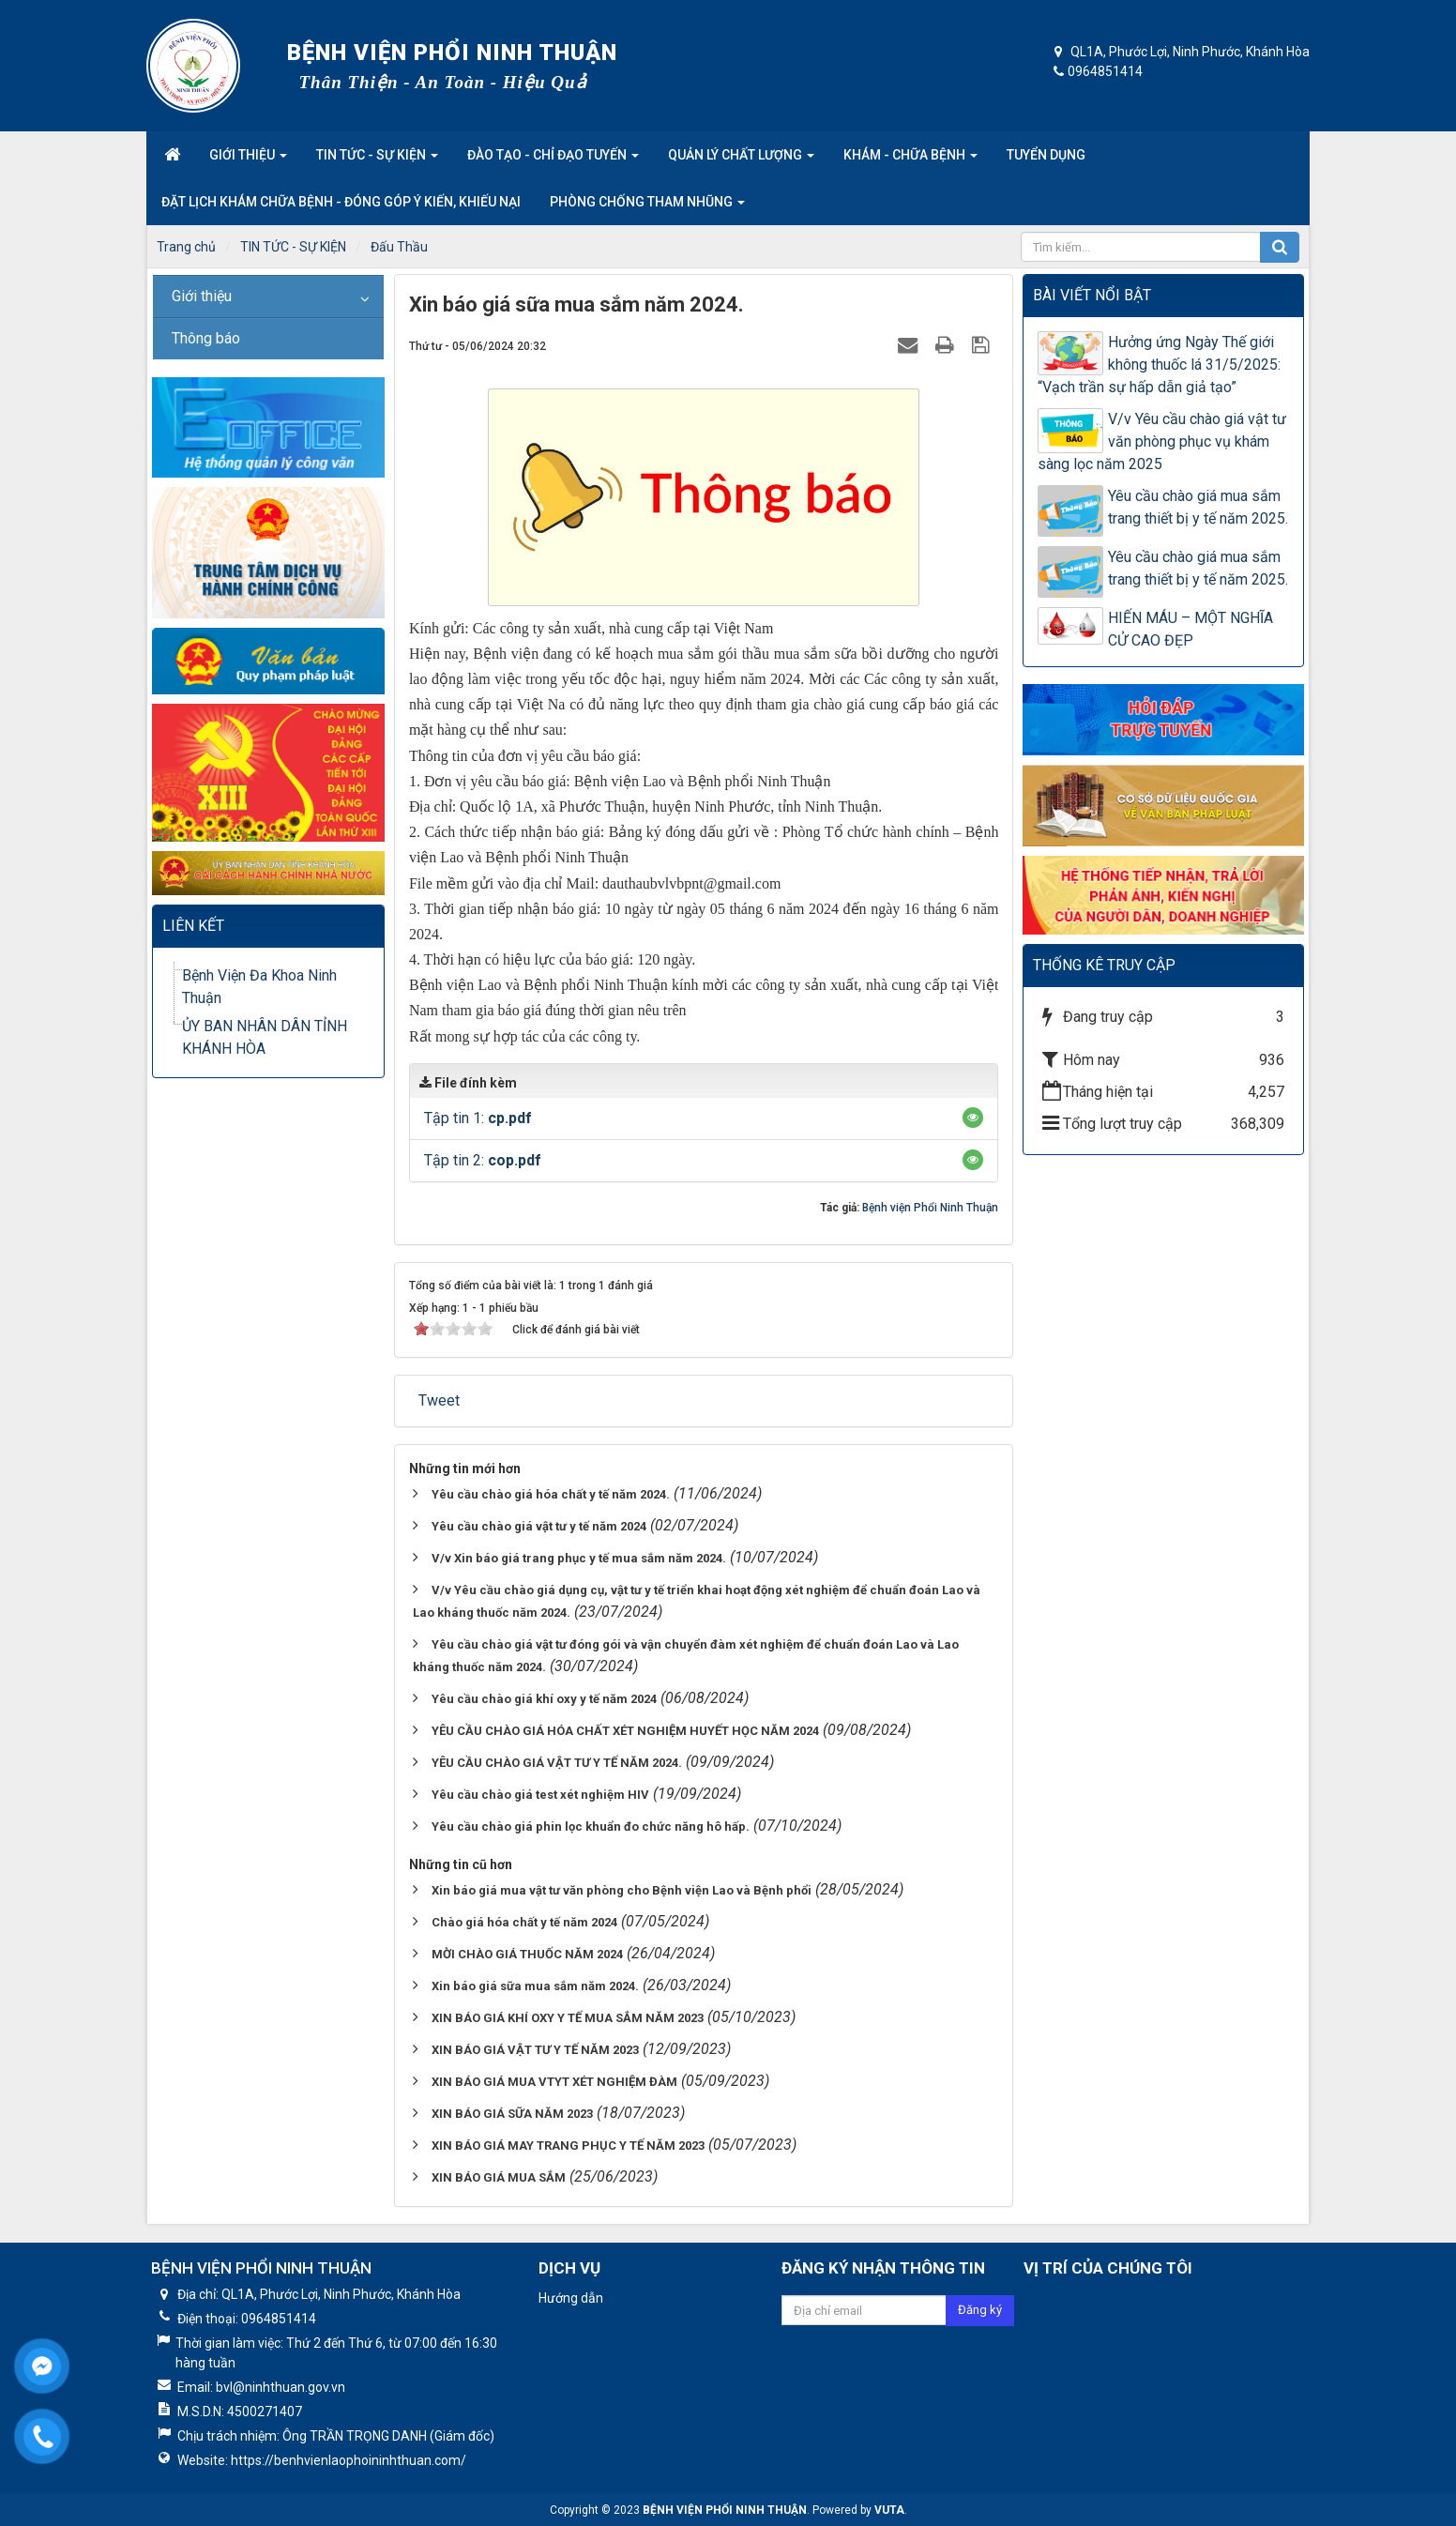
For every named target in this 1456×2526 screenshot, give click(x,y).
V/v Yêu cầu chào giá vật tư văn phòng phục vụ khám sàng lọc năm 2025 (1162, 441)
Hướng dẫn (570, 2297)
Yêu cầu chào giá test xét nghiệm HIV (540, 1795)
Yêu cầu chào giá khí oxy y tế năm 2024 (544, 1699)
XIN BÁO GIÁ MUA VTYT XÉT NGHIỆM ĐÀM (554, 2082)
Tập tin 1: (478, 1118)
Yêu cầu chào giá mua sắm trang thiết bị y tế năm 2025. (1198, 507)
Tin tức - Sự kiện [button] (377, 160)
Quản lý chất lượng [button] (741, 160)
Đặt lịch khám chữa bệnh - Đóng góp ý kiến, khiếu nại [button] (341, 201)
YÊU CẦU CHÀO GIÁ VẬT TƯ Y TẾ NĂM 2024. (557, 1763)
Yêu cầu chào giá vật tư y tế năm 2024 (539, 1526)
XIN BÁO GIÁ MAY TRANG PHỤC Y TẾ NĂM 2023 (568, 2145)
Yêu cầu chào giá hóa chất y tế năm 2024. (551, 1494)
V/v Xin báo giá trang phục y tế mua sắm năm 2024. (579, 1558)
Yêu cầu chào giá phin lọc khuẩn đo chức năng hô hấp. (591, 1826)
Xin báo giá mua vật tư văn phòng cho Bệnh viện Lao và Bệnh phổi (621, 1890)
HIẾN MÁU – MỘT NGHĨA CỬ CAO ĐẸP (1190, 629)
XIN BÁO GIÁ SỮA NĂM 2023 (512, 2114)
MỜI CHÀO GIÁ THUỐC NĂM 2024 (527, 1954)
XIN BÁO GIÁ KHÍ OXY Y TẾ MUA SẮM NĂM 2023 (568, 2018)
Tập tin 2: (482, 1160)
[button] (972, 1117)
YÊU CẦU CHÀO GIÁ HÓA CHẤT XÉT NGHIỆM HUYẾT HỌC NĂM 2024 (625, 1731)
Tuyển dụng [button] (1046, 154)
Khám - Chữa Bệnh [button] (910, 160)
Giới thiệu (202, 296)
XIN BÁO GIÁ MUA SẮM (499, 2177)
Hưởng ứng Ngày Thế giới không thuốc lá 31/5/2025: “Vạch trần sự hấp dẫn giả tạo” (1159, 364)
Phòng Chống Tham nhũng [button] (647, 207)
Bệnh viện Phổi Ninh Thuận (930, 1207)
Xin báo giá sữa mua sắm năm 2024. (535, 1986)
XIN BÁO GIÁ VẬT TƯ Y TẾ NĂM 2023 (535, 2050)
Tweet (439, 1400)
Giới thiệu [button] (248, 160)
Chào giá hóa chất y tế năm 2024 (524, 1922)
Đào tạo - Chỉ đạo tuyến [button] (553, 160)
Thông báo (206, 338)
